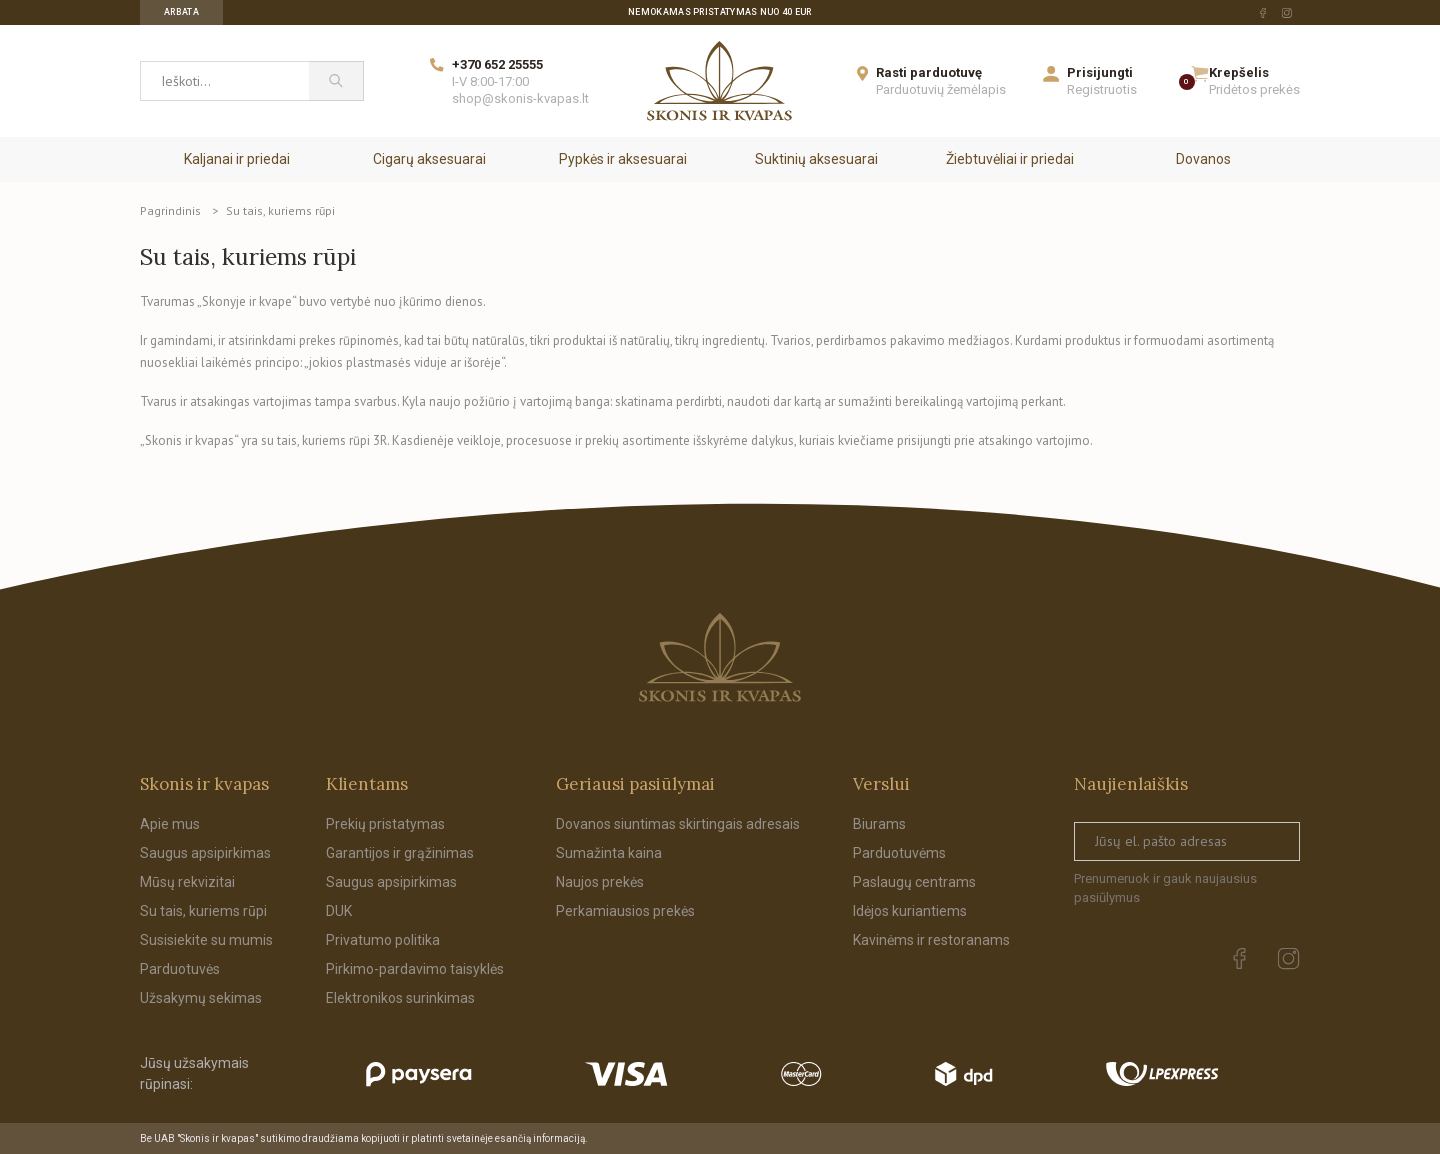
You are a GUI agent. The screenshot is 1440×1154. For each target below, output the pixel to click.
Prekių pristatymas (385, 824)
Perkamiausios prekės (625, 911)
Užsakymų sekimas (201, 998)
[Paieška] (336, 81)
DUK (339, 911)
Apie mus (170, 824)
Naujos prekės (600, 882)
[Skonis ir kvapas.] (720, 657)
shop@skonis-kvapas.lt (520, 98)
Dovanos (1203, 159)
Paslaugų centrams (914, 882)
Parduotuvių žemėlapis (941, 89)
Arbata (181, 12)
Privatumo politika (383, 940)
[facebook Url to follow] (1263, 13)
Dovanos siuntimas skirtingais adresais (678, 824)
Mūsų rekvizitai (187, 882)
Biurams (879, 824)
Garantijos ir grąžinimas (400, 853)
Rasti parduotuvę (929, 72)
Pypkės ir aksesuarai (623, 159)
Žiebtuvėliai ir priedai (1010, 159)
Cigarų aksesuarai (429, 159)
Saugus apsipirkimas (205, 853)
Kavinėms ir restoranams (931, 940)
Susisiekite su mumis (206, 940)
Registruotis (1102, 89)
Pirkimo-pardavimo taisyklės (415, 969)
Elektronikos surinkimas (400, 998)
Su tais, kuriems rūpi (203, 911)
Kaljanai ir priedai (237, 159)
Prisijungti (1100, 72)
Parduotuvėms (899, 853)
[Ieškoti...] (224, 81)
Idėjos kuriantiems (910, 911)
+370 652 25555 (497, 64)
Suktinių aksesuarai (816, 159)
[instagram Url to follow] (1287, 13)
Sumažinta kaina (609, 853)
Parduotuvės (180, 969)
